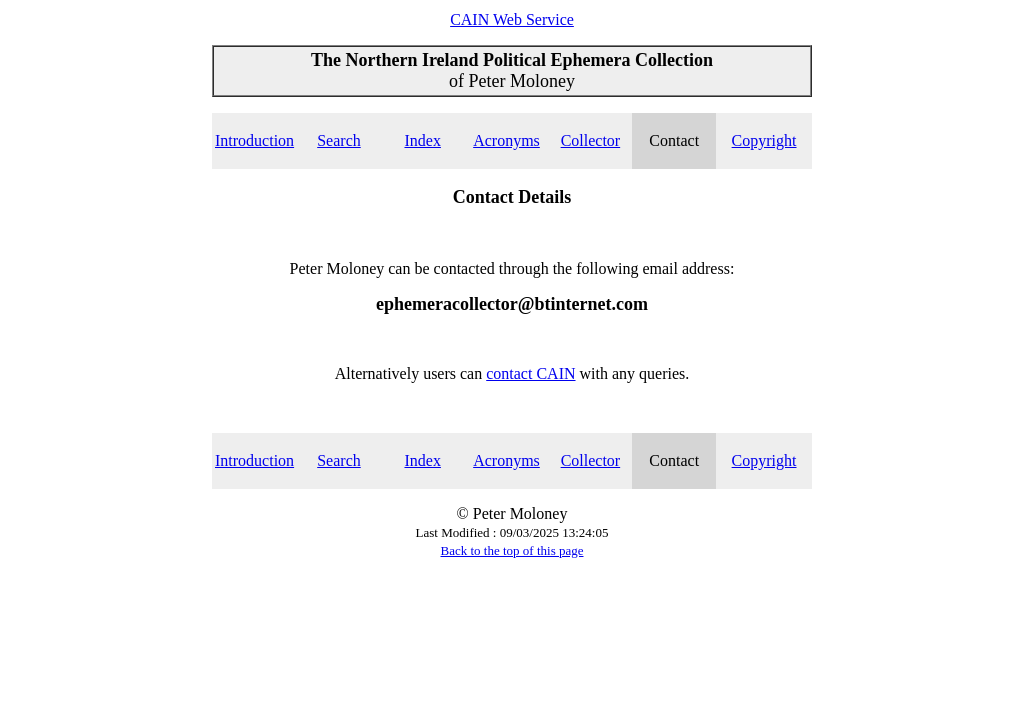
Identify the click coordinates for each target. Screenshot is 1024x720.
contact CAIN (530, 373)
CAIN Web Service (512, 19)
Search (339, 140)
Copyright (764, 140)
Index (422, 140)
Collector (591, 140)
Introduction (254, 140)
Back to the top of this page (512, 550)
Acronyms (506, 140)
